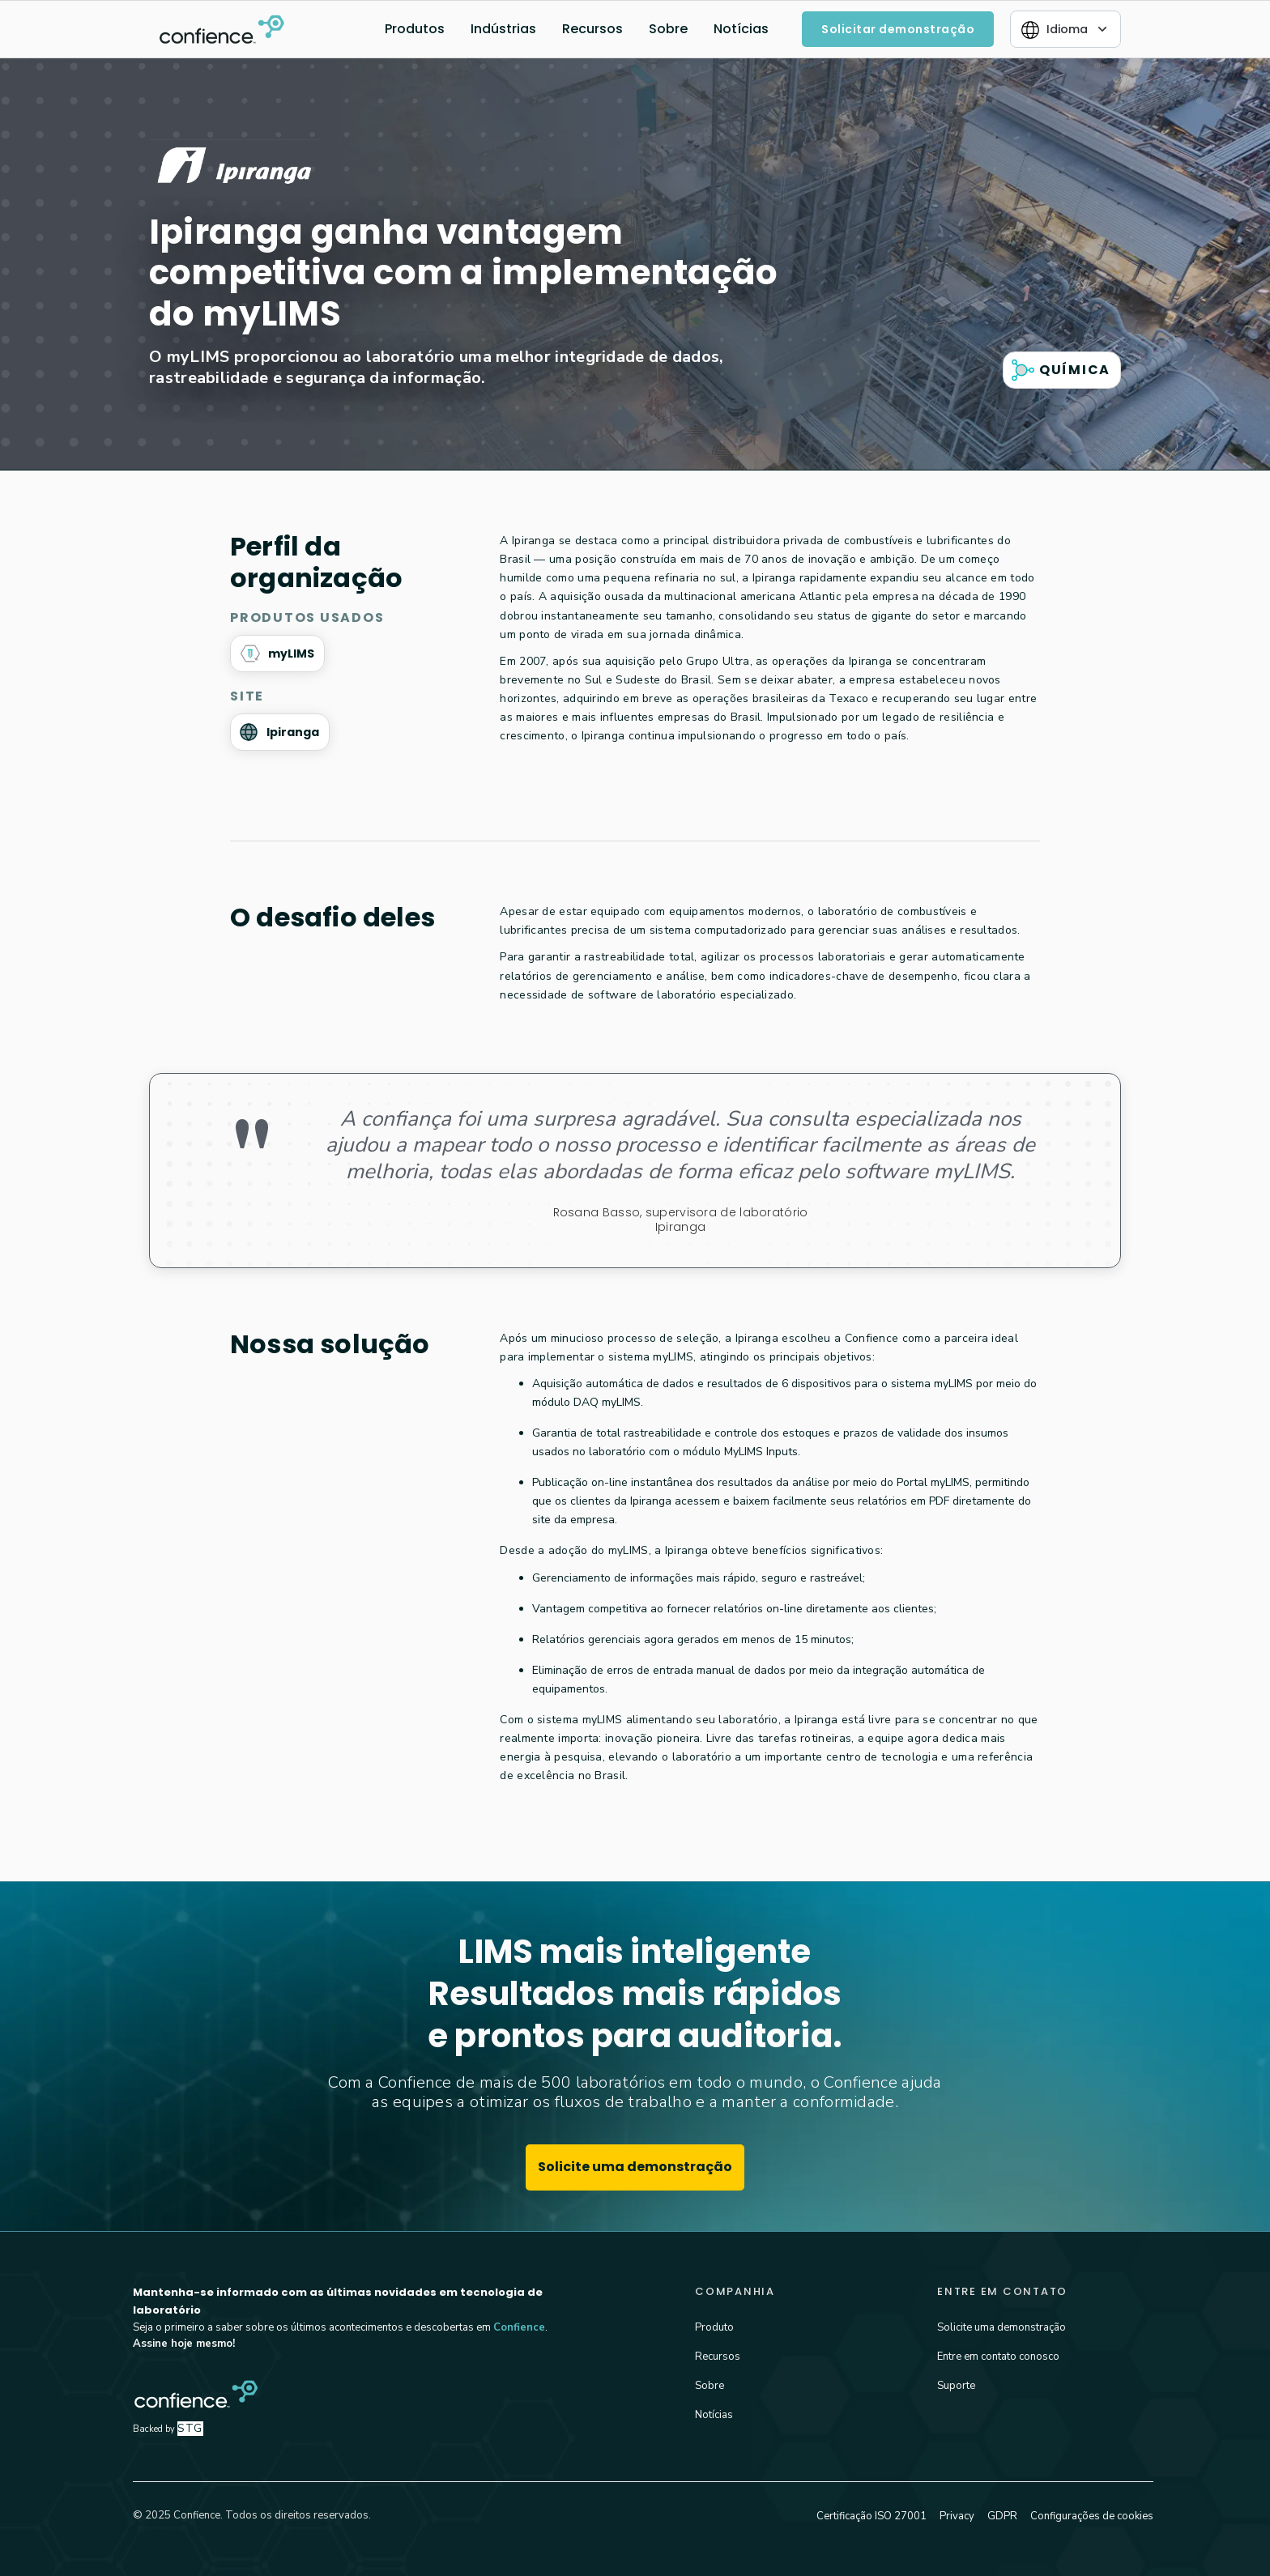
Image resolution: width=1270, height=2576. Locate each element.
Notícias (741, 28)
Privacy (957, 2516)
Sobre (668, 28)
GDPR (1002, 2516)
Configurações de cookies (1091, 2516)
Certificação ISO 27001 (871, 2516)
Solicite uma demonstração (635, 2166)
